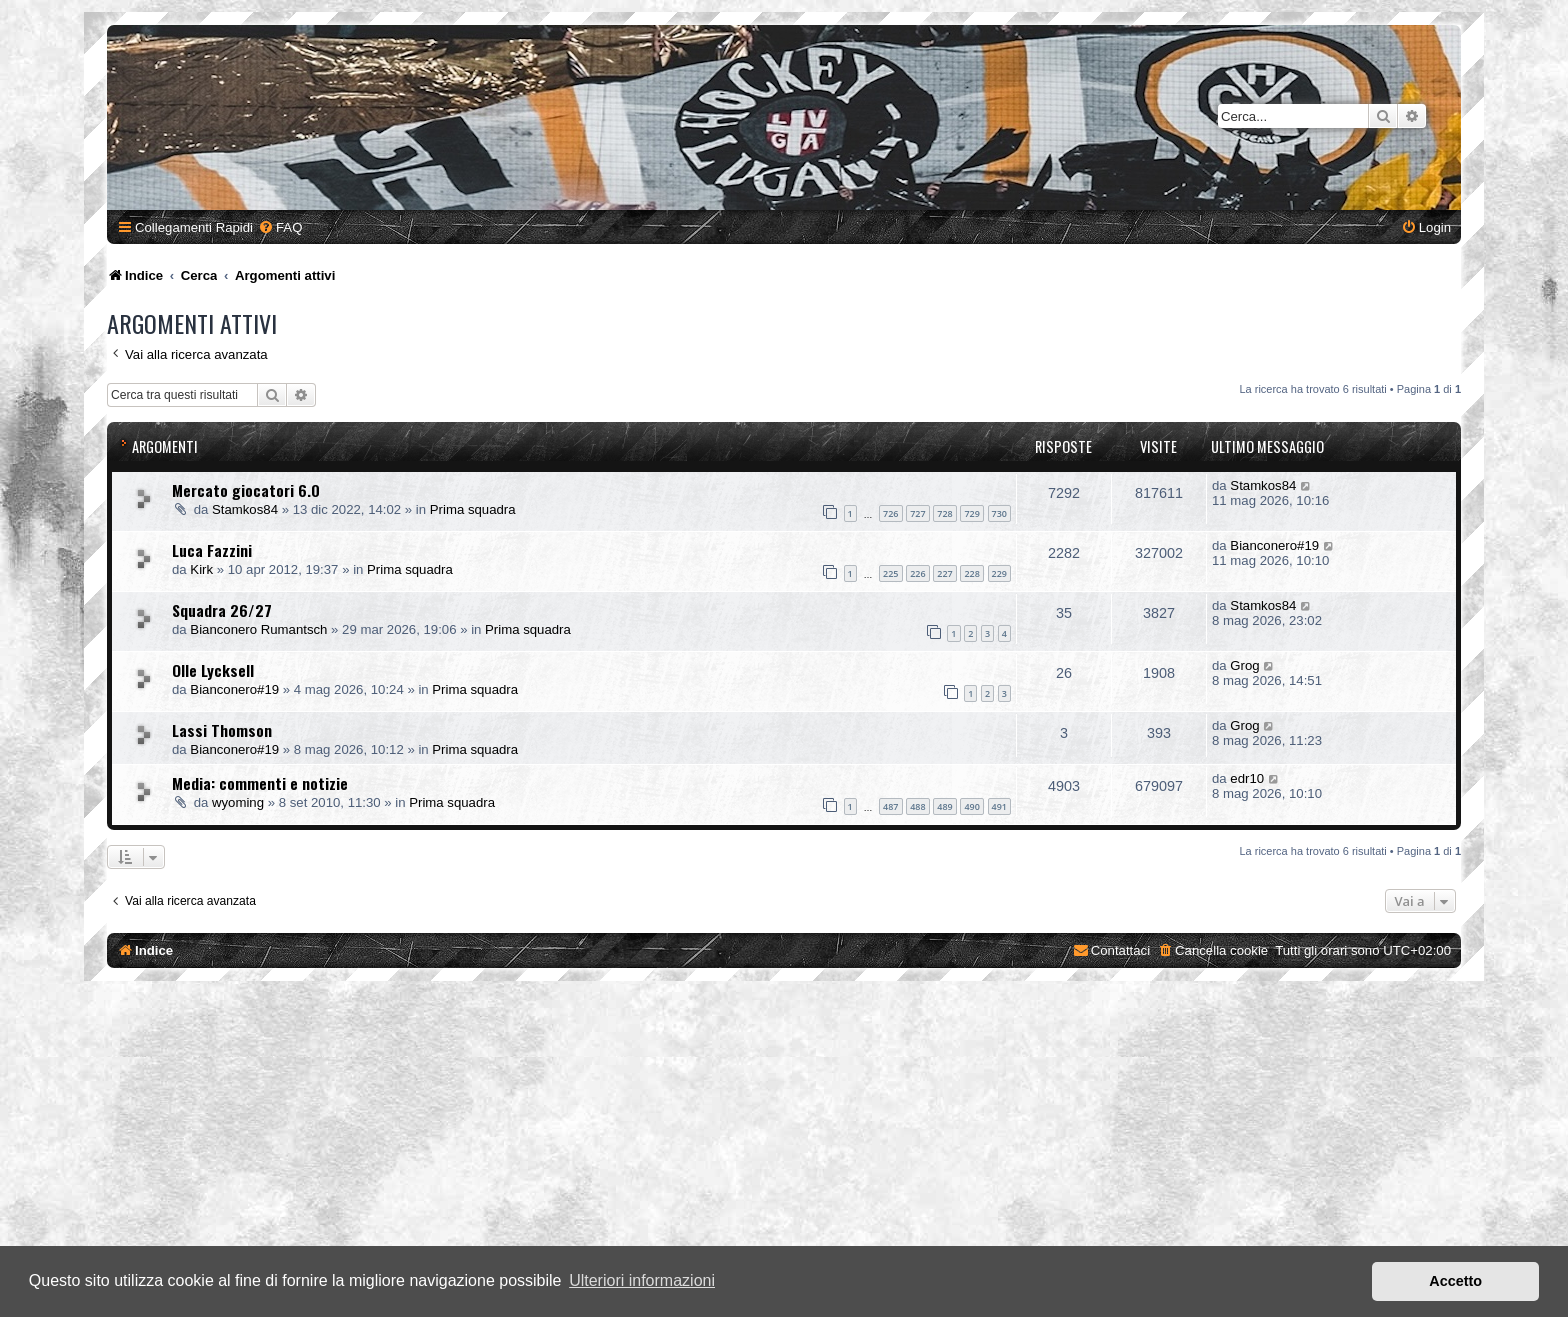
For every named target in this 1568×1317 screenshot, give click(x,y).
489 (944, 806)
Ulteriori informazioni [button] (642, 1280)
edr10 (1247, 778)
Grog (1244, 665)
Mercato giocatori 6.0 (246, 490)
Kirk (201, 569)
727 (917, 513)
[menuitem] (280, 227)
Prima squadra (473, 509)
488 (917, 806)
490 (971, 806)
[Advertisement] (784, 1151)
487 (890, 806)
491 (999, 806)
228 (971, 573)
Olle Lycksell (213, 670)
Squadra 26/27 (222, 610)
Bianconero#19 (1274, 545)
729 (971, 513)
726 (890, 513)
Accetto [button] (1455, 1281)
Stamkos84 (245, 509)
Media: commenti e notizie (260, 783)
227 (944, 573)
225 (890, 573)
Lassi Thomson (222, 730)
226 (917, 573)
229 (999, 573)
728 (944, 513)
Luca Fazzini (212, 550)
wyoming (238, 802)
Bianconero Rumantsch (258, 629)
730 (999, 513)
